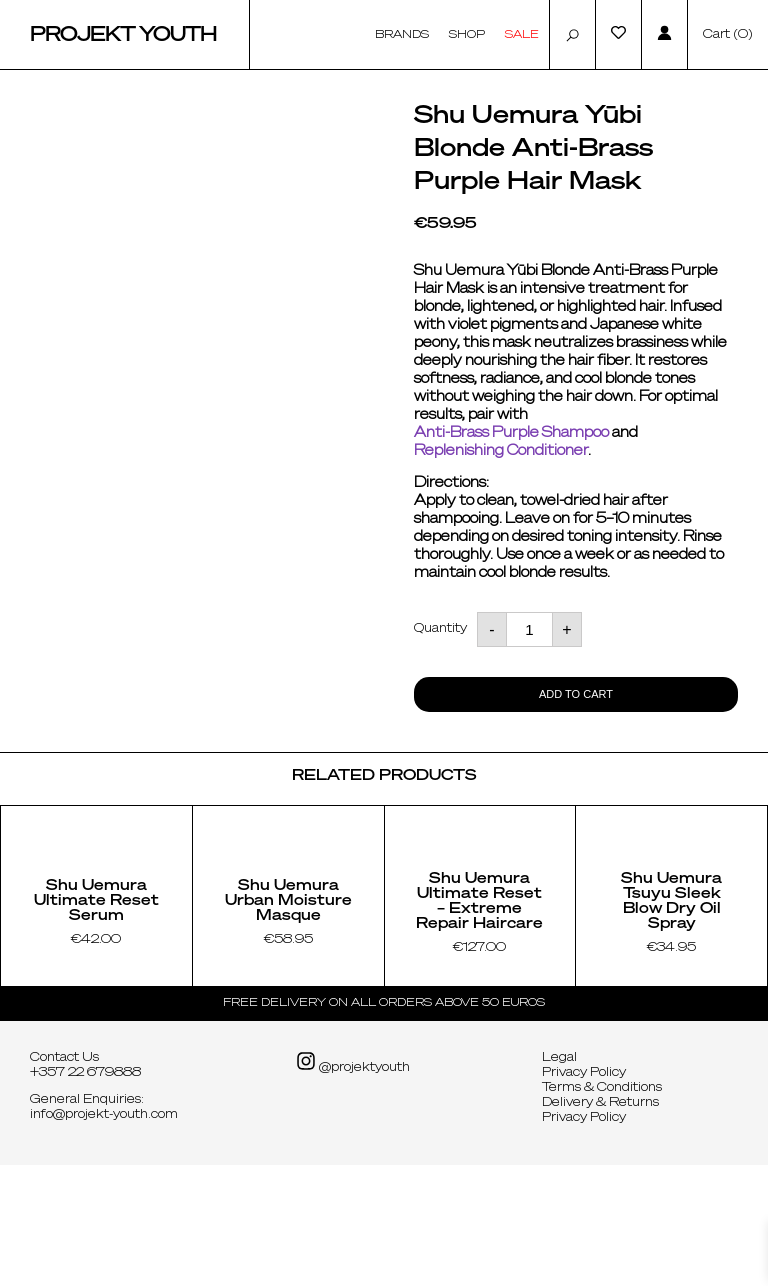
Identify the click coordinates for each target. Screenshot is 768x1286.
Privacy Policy (584, 1194)
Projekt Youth (123, 35)
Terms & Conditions (602, 1209)
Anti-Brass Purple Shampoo (511, 433)
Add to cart (576, 694)
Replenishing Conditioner (501, 451)
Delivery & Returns (600, 1224)
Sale (522, 34)
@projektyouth (353, 1183)
